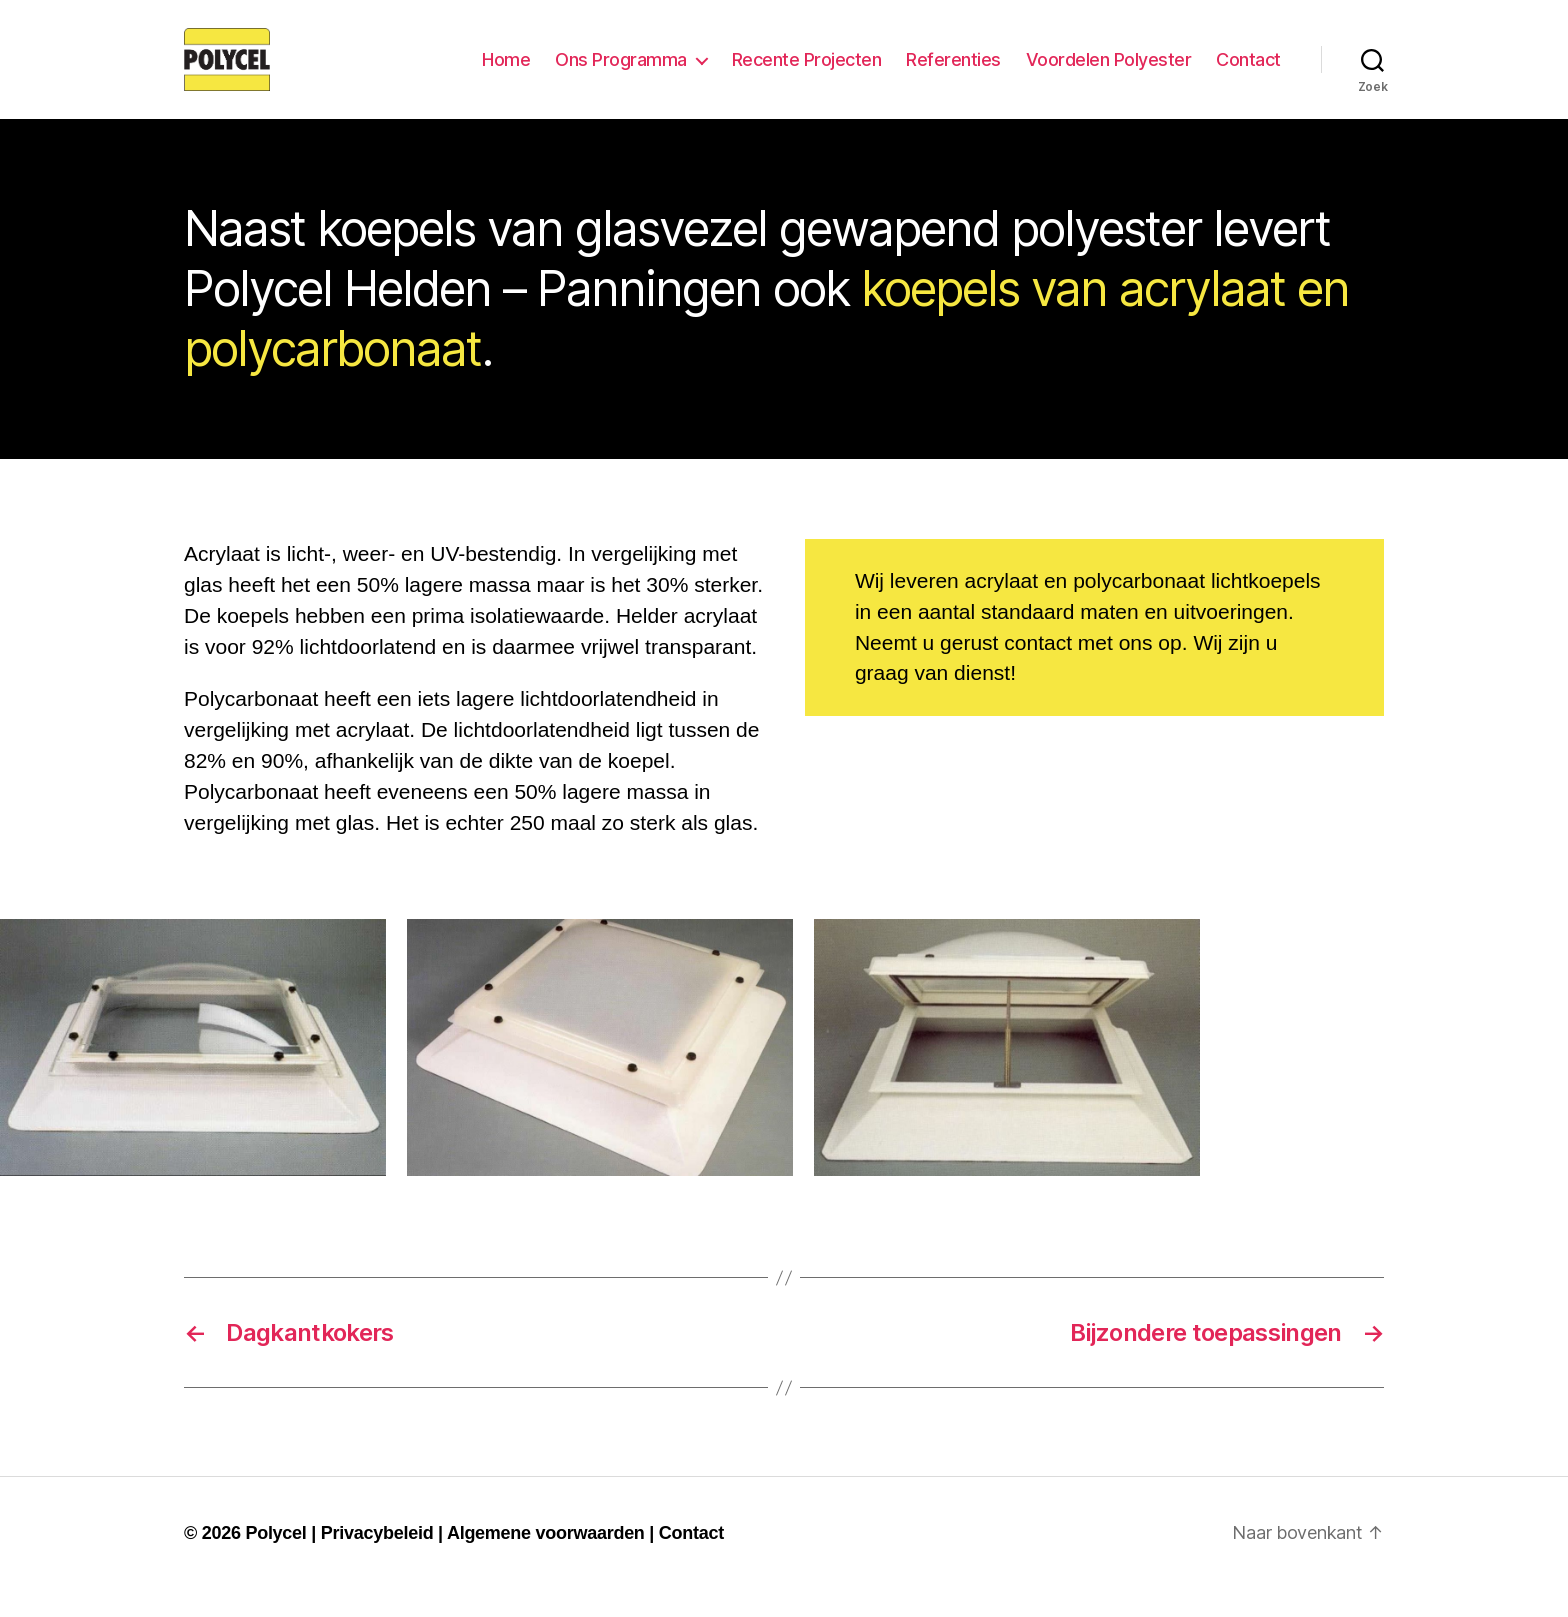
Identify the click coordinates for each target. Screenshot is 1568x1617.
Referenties (953, 72)
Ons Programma (621, 72)
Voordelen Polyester (1109, 72)
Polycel (275, 1560)
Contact (1248, 72)
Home (506, 72)
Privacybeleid (377, 1560)
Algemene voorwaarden (546, 1560)
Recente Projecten (807, 72)
